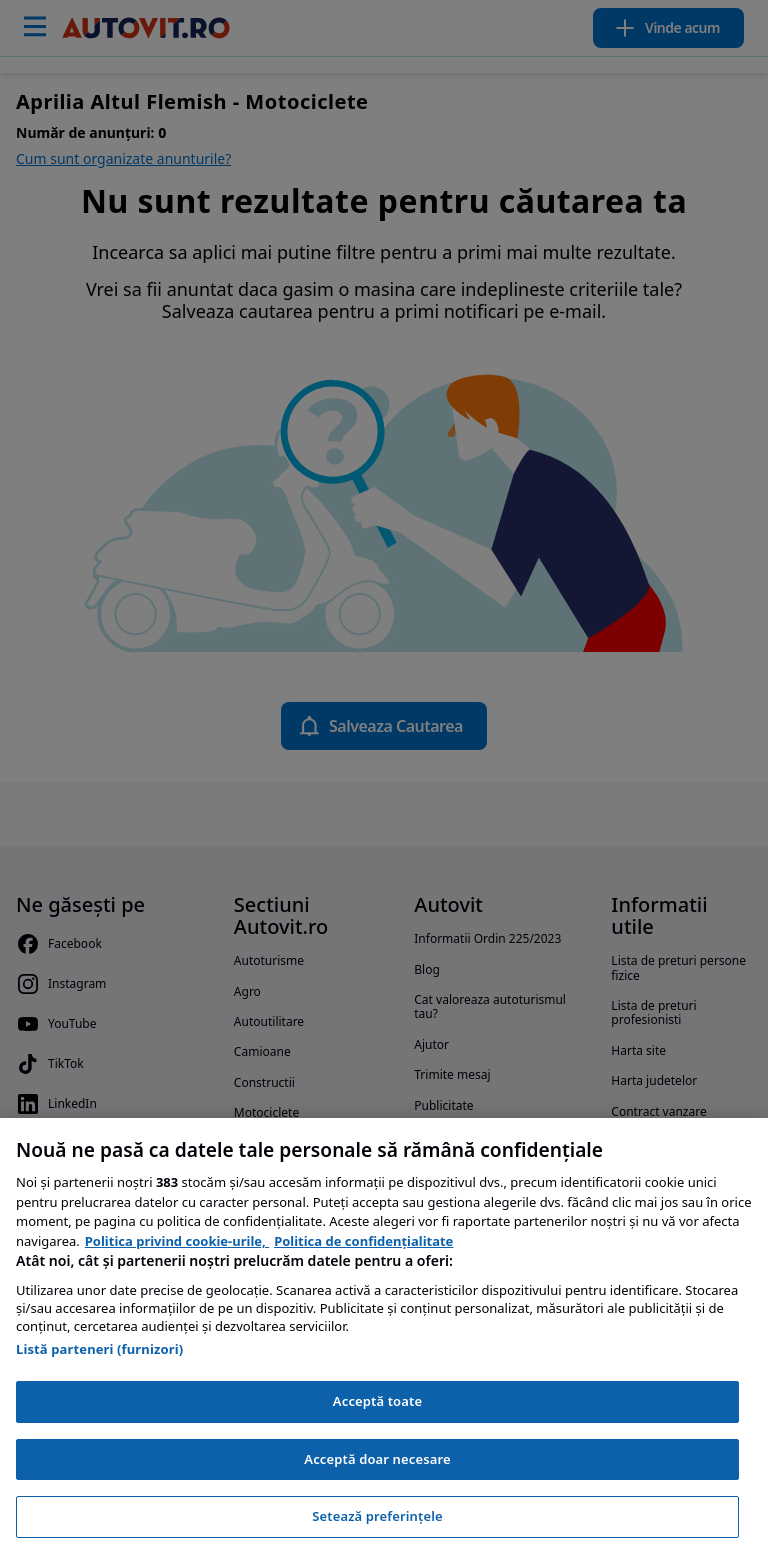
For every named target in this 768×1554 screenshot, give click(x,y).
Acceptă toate (377, 1401)
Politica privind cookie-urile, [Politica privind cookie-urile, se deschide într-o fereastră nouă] (177, 1241)
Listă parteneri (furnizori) (99, 1349)
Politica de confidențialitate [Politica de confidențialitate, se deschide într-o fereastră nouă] (363, 1241)
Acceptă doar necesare (377, 1459)
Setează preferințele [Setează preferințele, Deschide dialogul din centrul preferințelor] (377, 1516)
